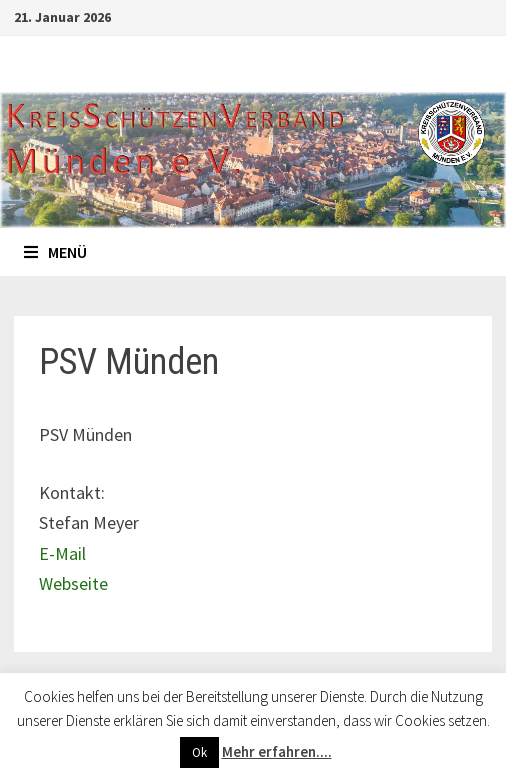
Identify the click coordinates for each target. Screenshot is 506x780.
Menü (55, 252)
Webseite (73, 583)
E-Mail (62, 553)
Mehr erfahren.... (277, 751)
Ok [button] (199, 752)
